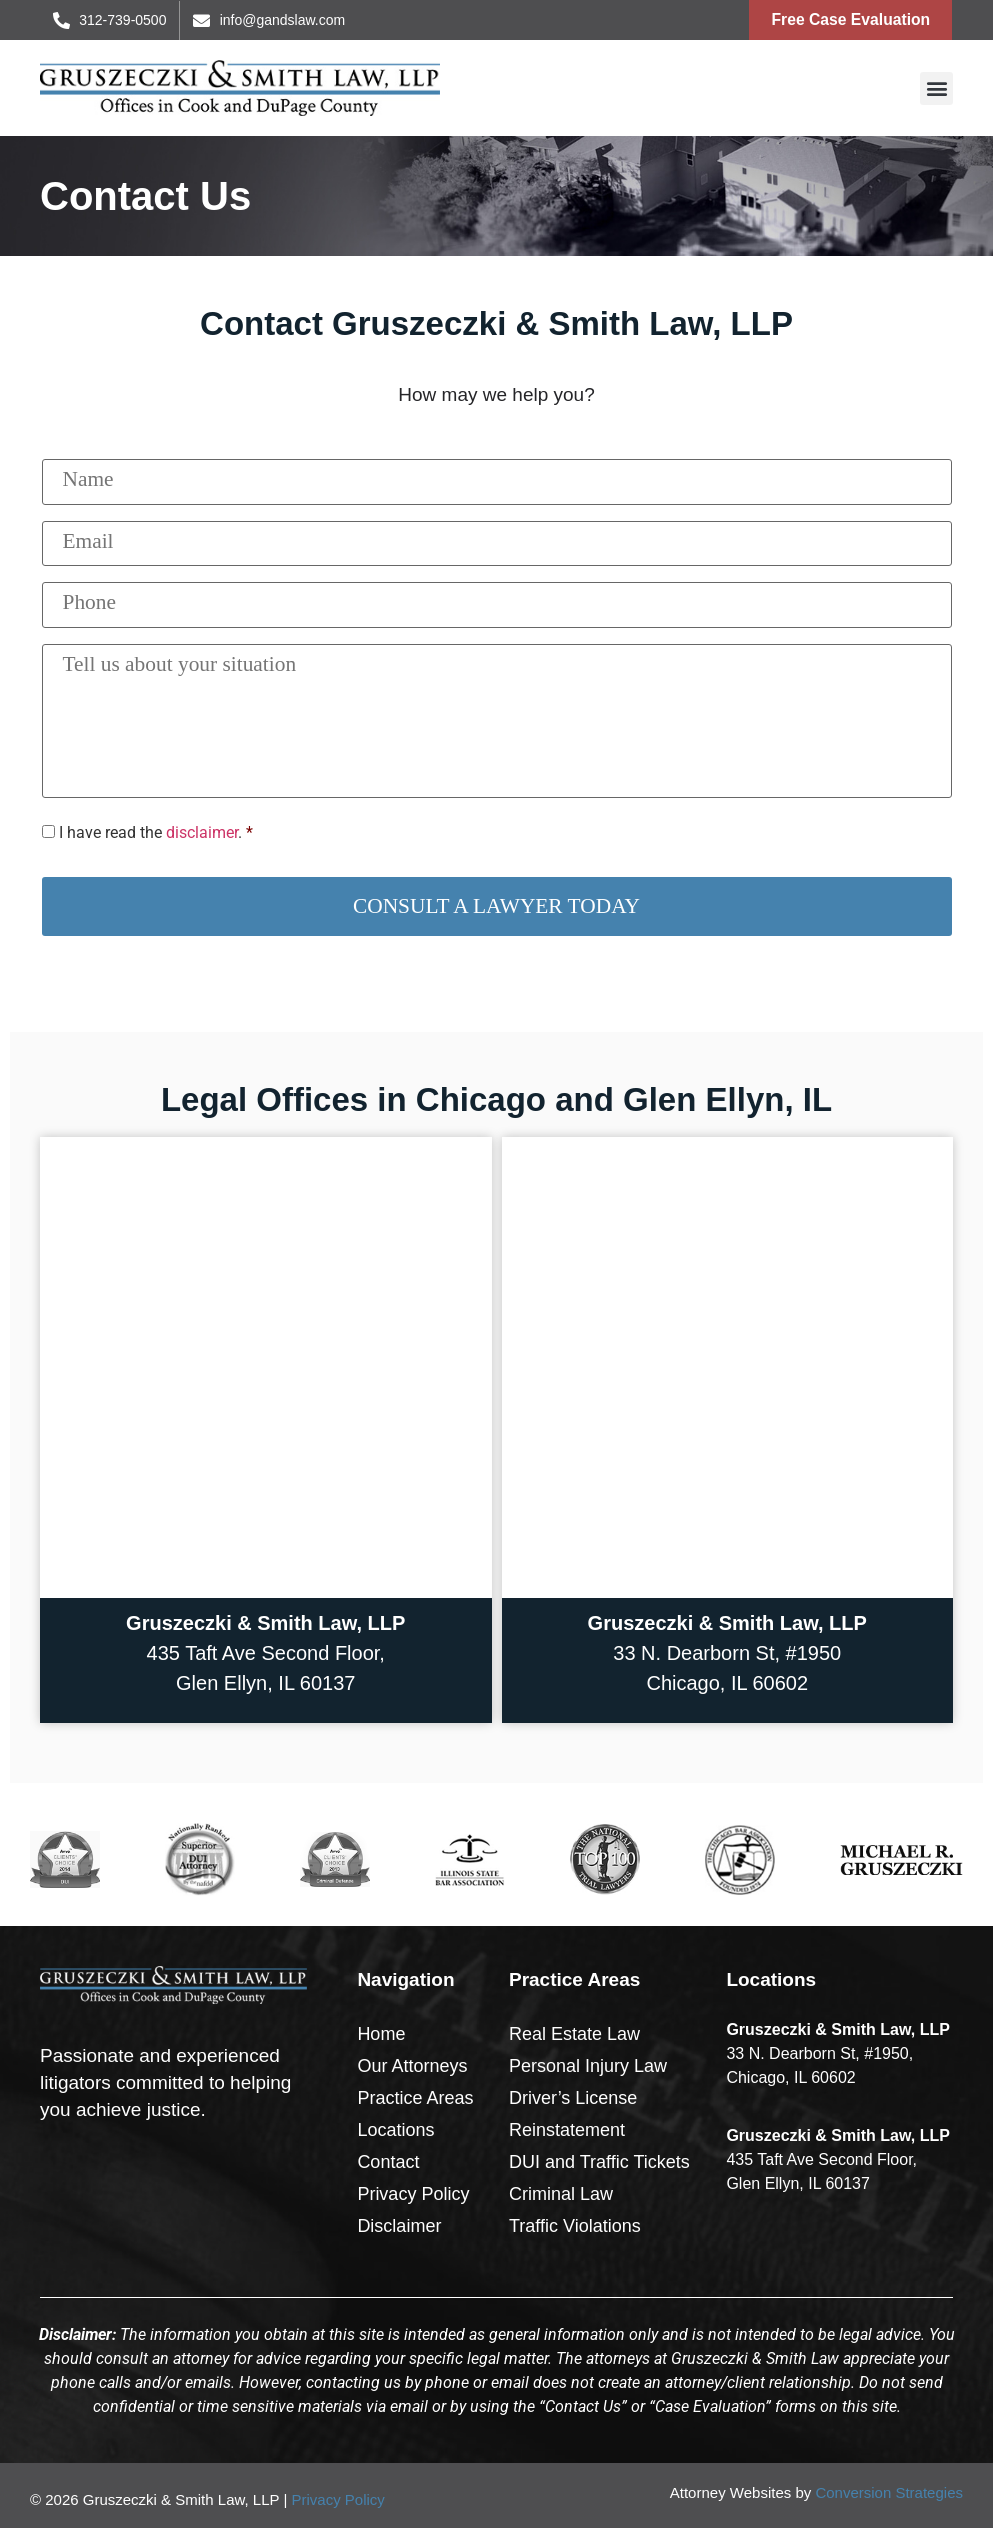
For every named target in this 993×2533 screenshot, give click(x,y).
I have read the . (150, 839)
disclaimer (202, 838)
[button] (936, 90)
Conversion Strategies (889, 2498)
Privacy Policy (337, 2505)
